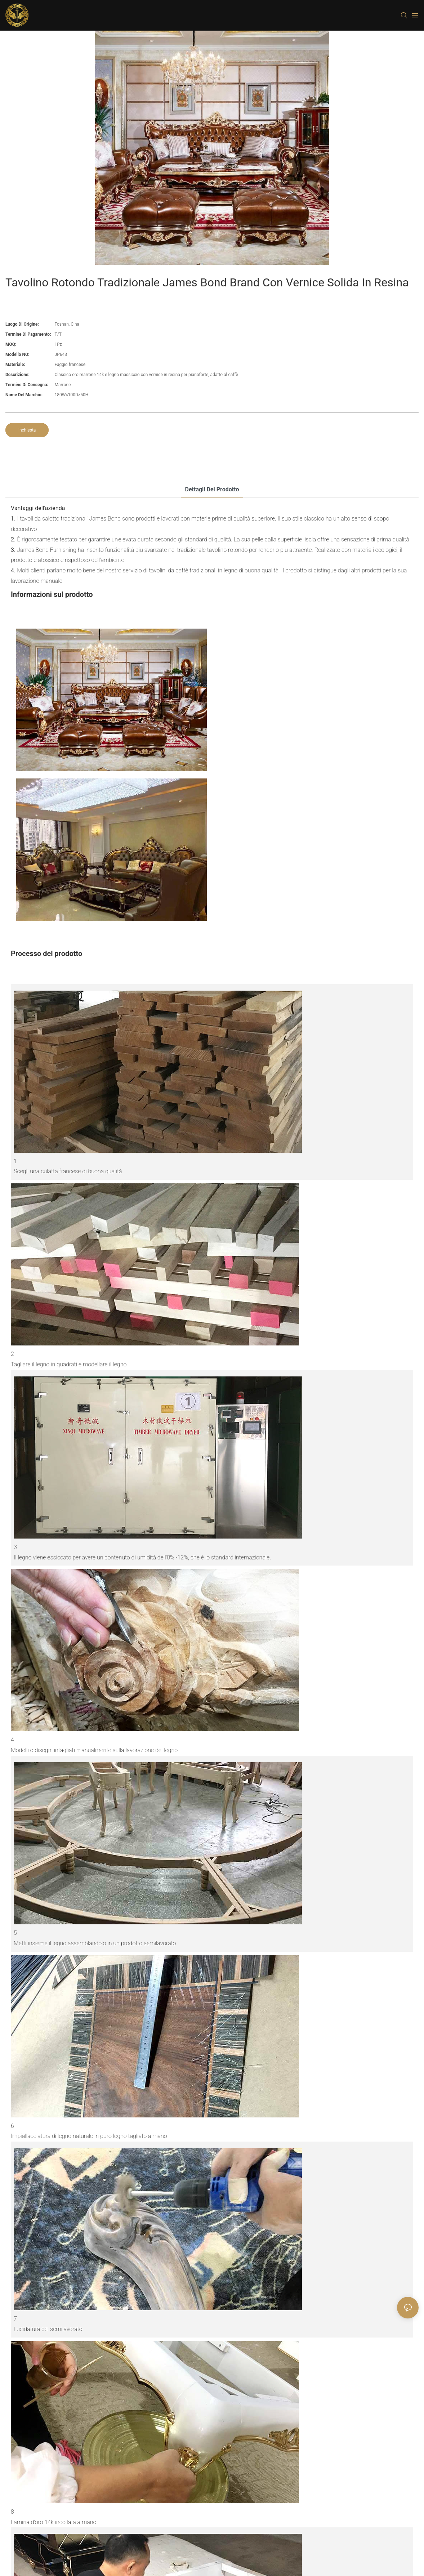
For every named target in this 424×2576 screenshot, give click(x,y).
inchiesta (27, 430)
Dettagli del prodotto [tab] (212, 489)
